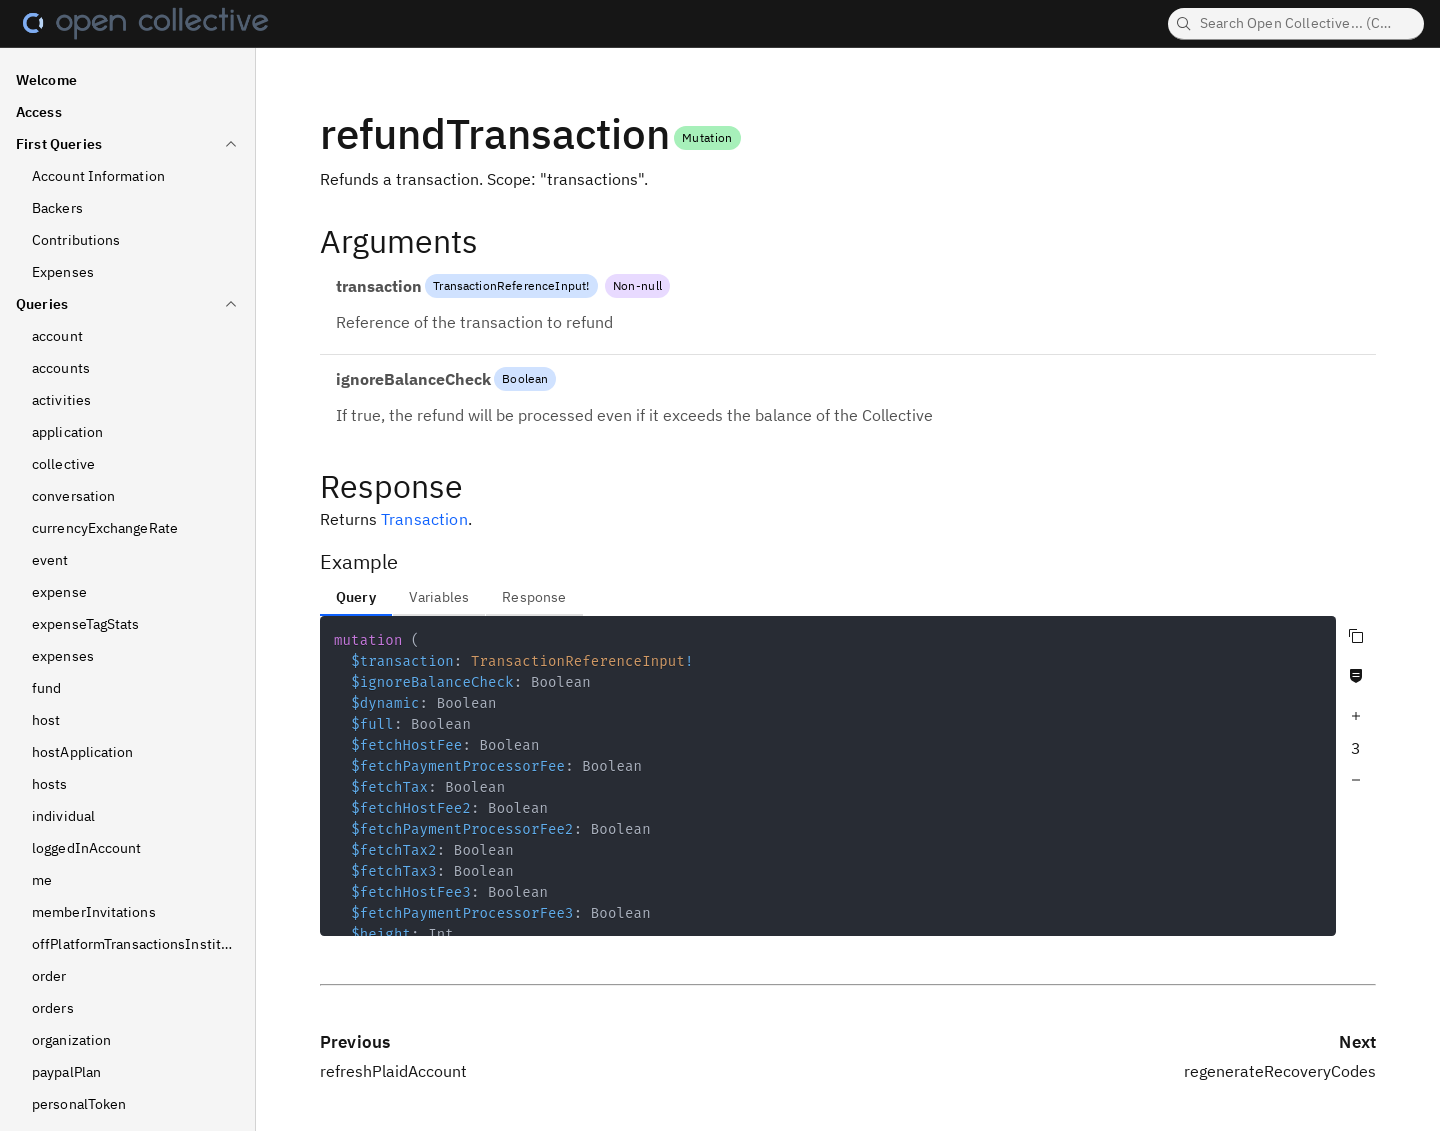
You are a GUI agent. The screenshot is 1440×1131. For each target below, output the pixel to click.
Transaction (424, 519)
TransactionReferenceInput (509, 285)
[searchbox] (1296, 24)
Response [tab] (534, 597)
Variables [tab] (439, 597)
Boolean (525, 378)
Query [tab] (356, 597)
